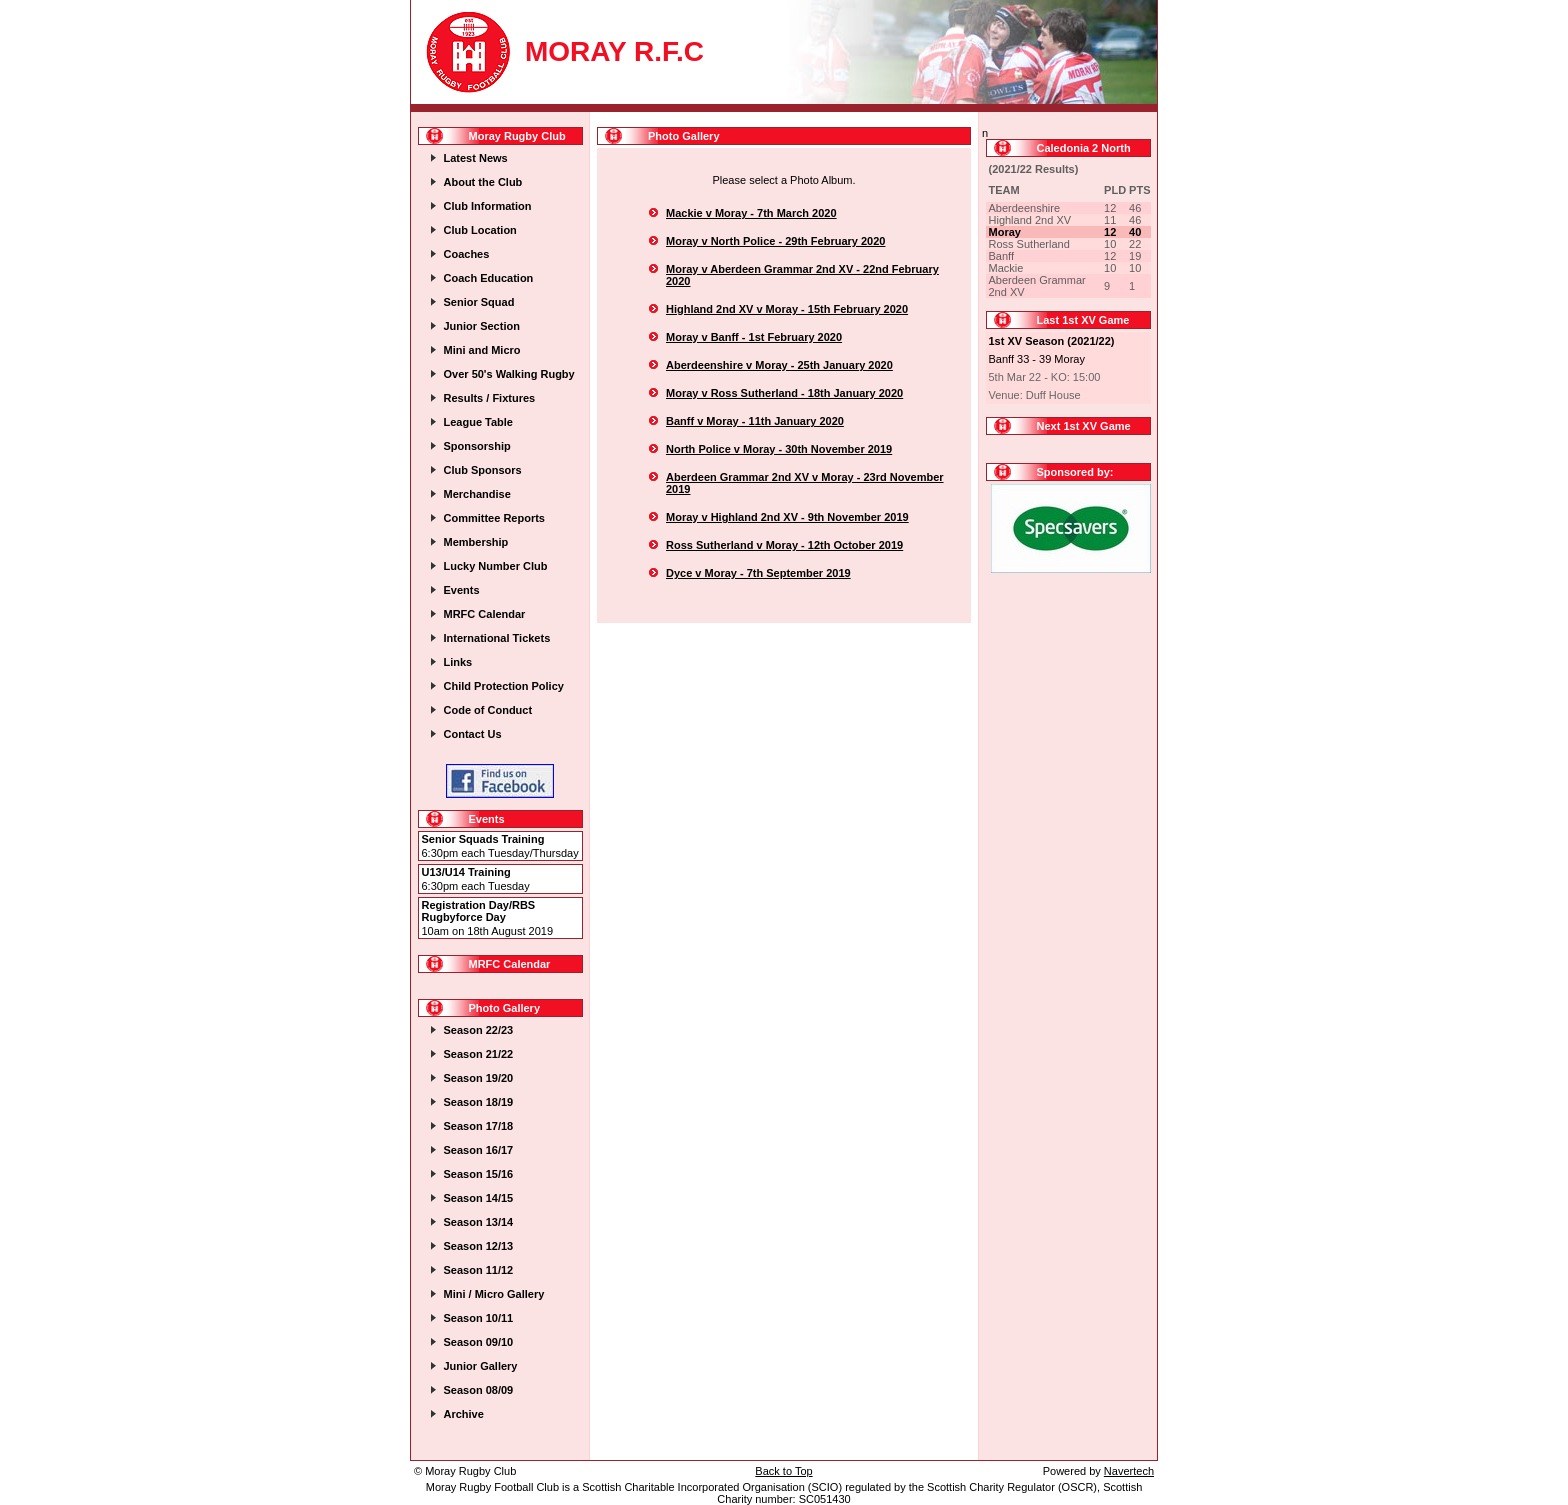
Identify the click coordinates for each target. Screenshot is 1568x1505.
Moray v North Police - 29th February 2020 (775, 241)
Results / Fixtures (490, 398)
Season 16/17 (479, 1150)
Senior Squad (479, 302)
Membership (476, 542)
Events (462, 590)
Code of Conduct (488, 710)
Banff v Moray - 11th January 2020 (755, 421)
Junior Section (482, 326)
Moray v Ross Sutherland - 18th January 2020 (784, 393)
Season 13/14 (479, 1222)
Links (458, 662)
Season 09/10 (479, 1342)
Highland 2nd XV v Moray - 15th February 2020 (787, 309)
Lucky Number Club (496, 566)
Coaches (467, 254)
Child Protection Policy (504, 686)
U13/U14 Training (466, 872)
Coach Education (489, 278)
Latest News (476, 158)
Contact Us (473, 734)
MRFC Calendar (485, 614)
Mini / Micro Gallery (494, 1294)
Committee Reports (494, 518)
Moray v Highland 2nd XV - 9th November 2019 (787, 517)
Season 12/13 (479, 1246)
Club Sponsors (483, 470)
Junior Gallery (481, 1366)
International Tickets (497, 638)
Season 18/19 (479, 1102)
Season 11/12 (479, 1270)
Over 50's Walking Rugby (509, 374)
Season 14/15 (479, 1198)
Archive (464, 1414)
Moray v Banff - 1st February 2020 (754, 337)
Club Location (480, 230)
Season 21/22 (479, 1054)
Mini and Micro (482, 350)
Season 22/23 (479, 1030)
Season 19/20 (479, 1078)
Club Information (488, 206)
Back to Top (783, 1471)
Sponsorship (477, 446)
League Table (478, 422)
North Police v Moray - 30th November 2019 (779, 449)
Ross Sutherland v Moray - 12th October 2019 (784, 545)
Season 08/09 (479, 1390)
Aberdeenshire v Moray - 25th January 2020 (779, 365)
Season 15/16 (479, 1174)
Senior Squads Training (483, 839)
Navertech (1129, 1471)
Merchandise (477, 494)
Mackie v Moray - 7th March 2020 (751, 213)
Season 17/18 (479, 1126)
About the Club (483, 182)
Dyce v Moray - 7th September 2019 (758, 573)
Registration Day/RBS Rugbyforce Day (479, 911)
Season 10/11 (479, 1318)
